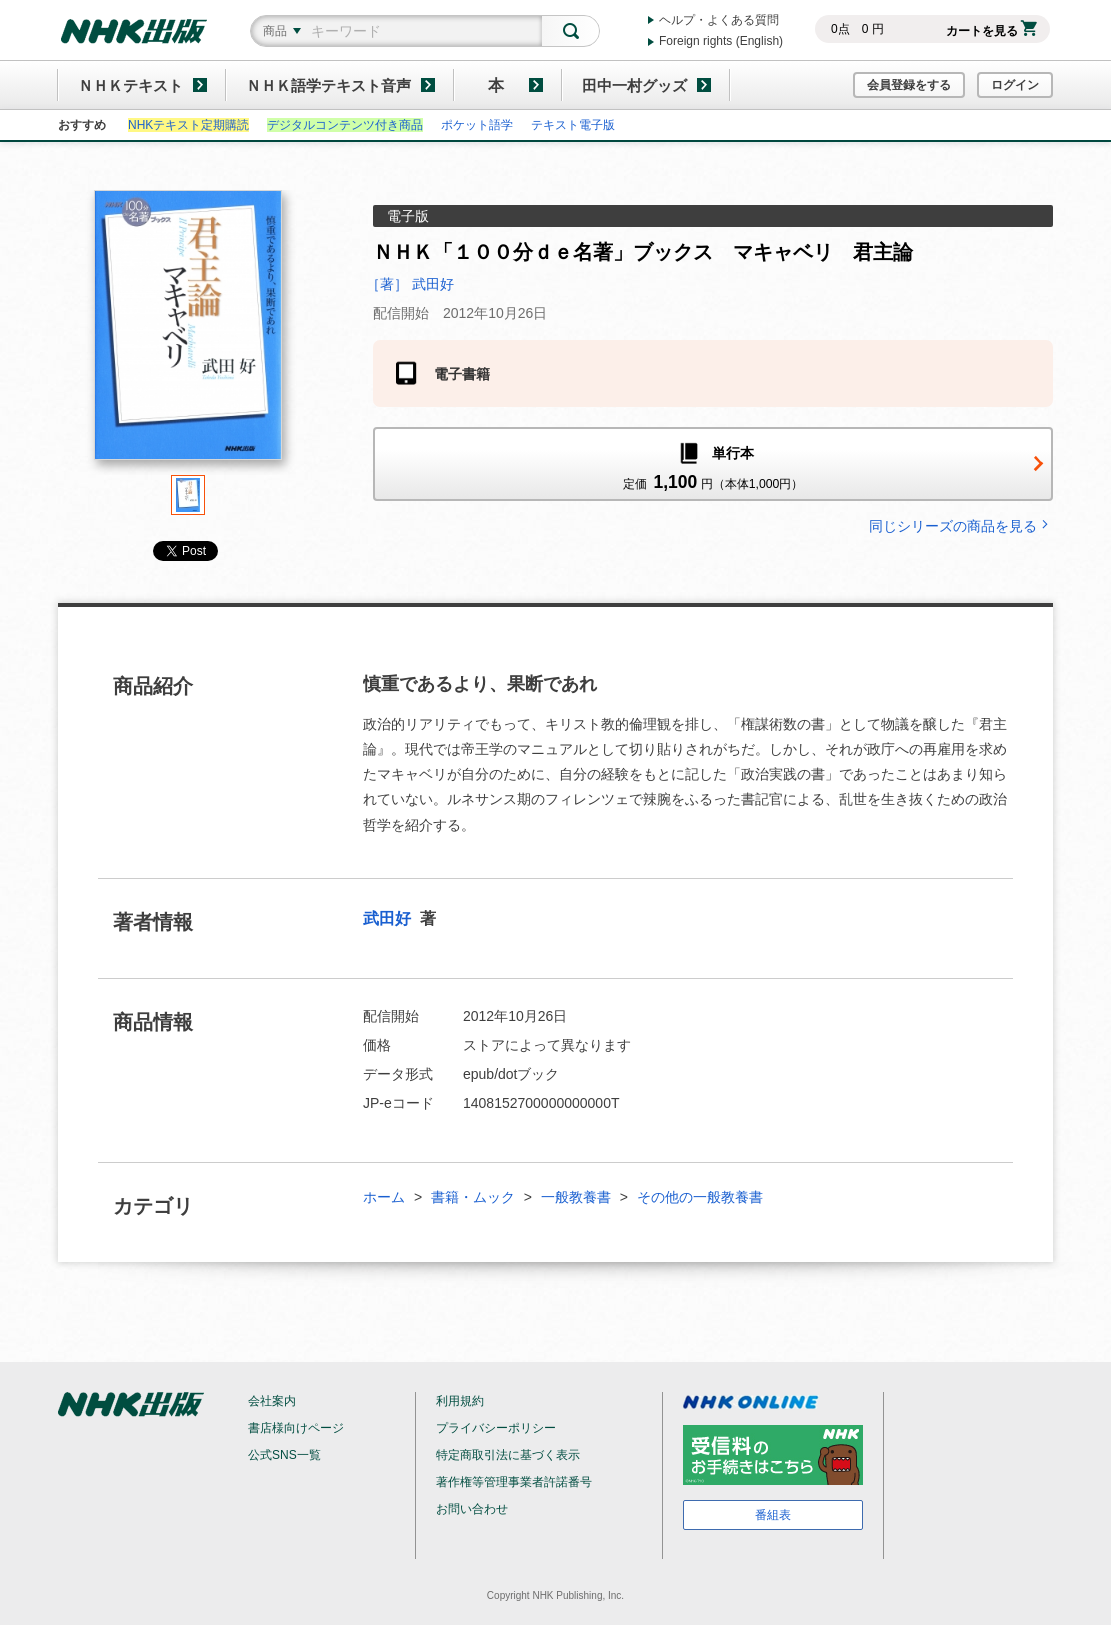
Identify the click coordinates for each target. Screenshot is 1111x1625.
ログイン (1015, 85)
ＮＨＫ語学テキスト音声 (328, 85)
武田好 (389, 918)
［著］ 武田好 (410, 284)
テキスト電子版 (573, 125)
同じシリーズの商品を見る (961, 526)
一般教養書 (576, 1197)
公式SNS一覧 (284, 1455)
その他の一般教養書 (700, 1197)
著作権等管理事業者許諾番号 (514, 1482)
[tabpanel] (188, 332)
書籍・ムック (473, 1197)
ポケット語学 (477, 125)
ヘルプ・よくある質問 (719, 20)
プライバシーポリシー (496, 1428)
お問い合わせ (472, 1509)
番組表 (773, 1515)
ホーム (384, 1197)
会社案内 (272, 1401)
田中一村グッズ (634, 85)
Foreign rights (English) (721, 41)
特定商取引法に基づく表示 (508, 1455)
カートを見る (991, 31)
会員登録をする (909, 85)
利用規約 (460, 1401)
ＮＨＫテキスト (130, 85)
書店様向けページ (296, 1428)
